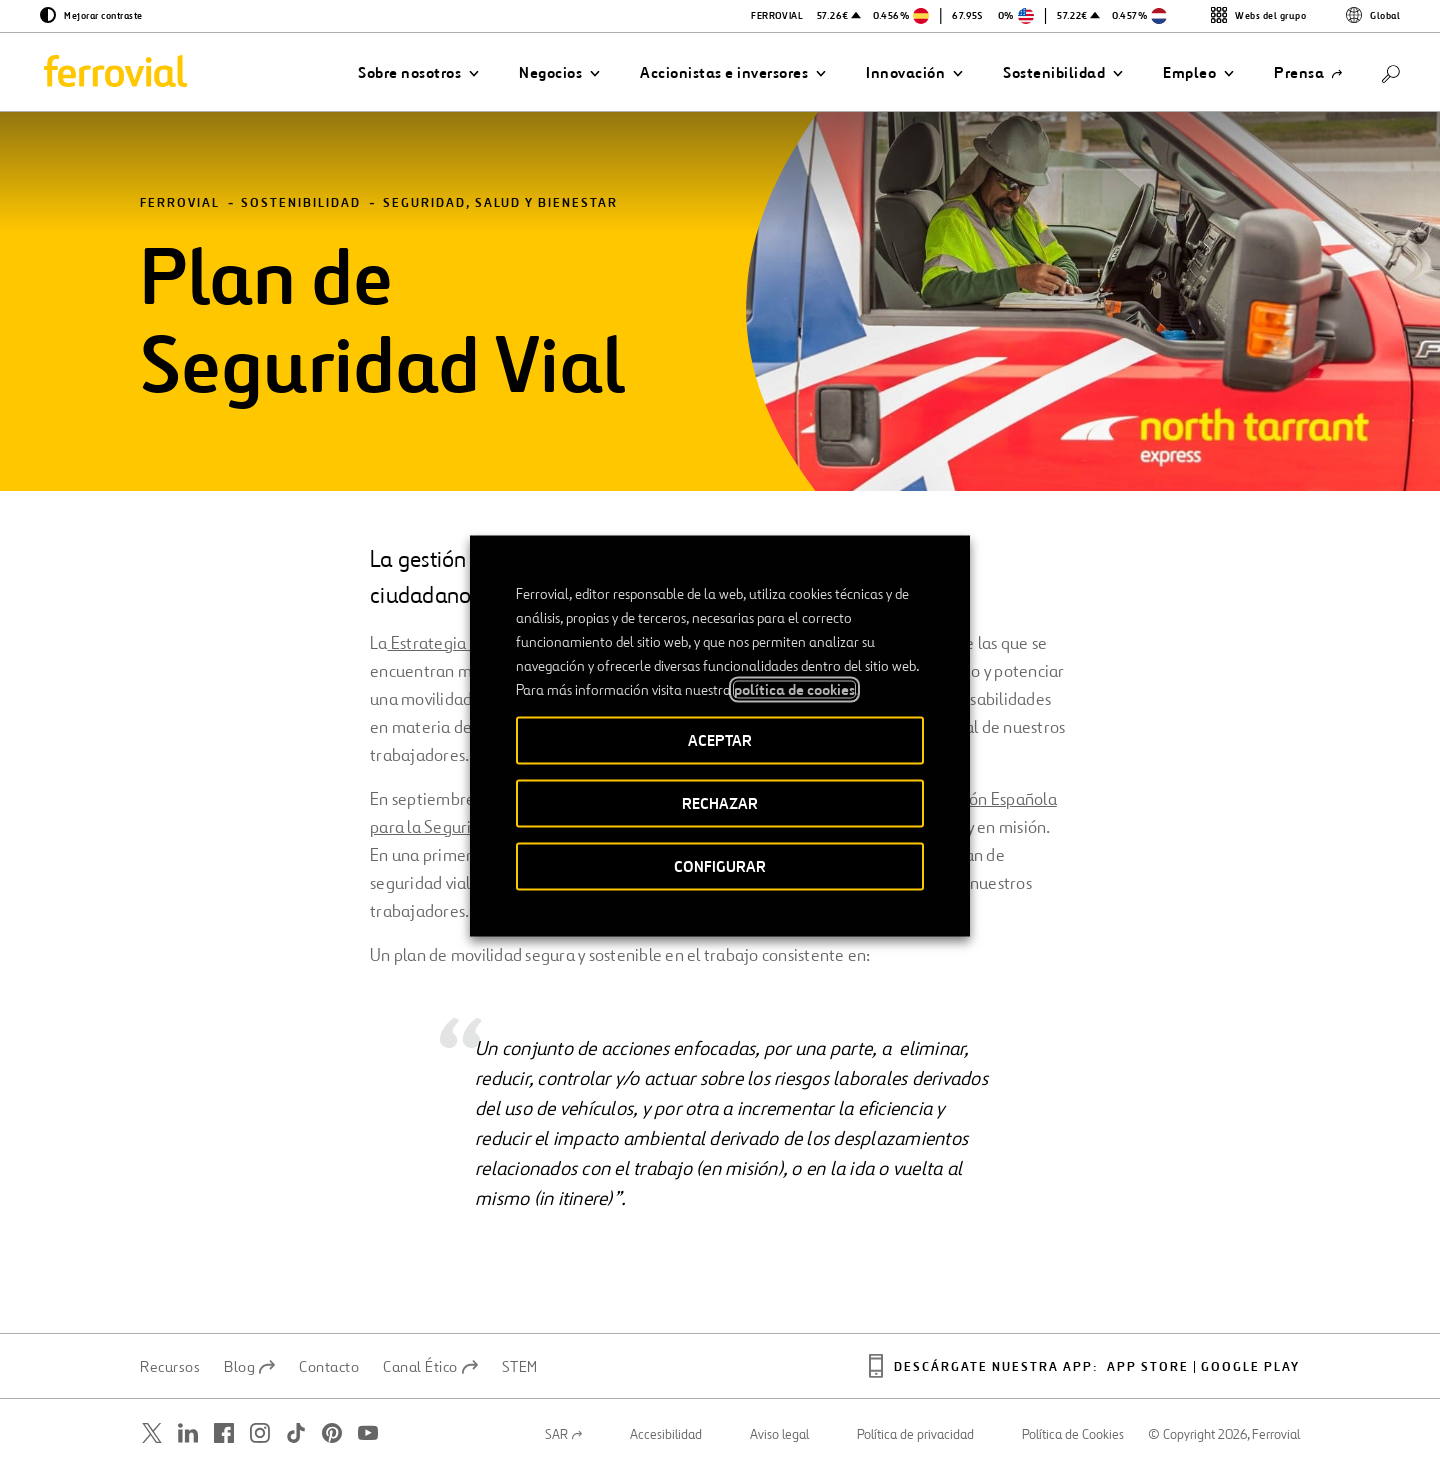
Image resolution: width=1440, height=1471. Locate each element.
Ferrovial (180, 203)
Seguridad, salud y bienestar (500, 203)
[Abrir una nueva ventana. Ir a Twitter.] (152, 1433)
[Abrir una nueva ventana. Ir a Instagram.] (260, 1433)
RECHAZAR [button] (720, 802)
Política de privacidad (915, 1435)
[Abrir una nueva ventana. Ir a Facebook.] (224, 1433)
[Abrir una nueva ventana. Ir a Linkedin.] (188, 1433)
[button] (418, 73)
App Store (1148, 1367)
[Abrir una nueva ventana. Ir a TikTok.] (296, 1433)
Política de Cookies (1073, 1435)
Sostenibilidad (301, 203)
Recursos (170, 1367)
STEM (520, 1367)
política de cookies (794, 689)
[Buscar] (1391, 72)
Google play (1250, 1367)
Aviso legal (779, 1435)
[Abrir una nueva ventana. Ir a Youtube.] (368, 1433)
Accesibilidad (666, 1435)
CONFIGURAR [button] (720, 865)
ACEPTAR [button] (720, 739)
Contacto (329, 1367)
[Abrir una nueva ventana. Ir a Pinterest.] (332, 1433)
